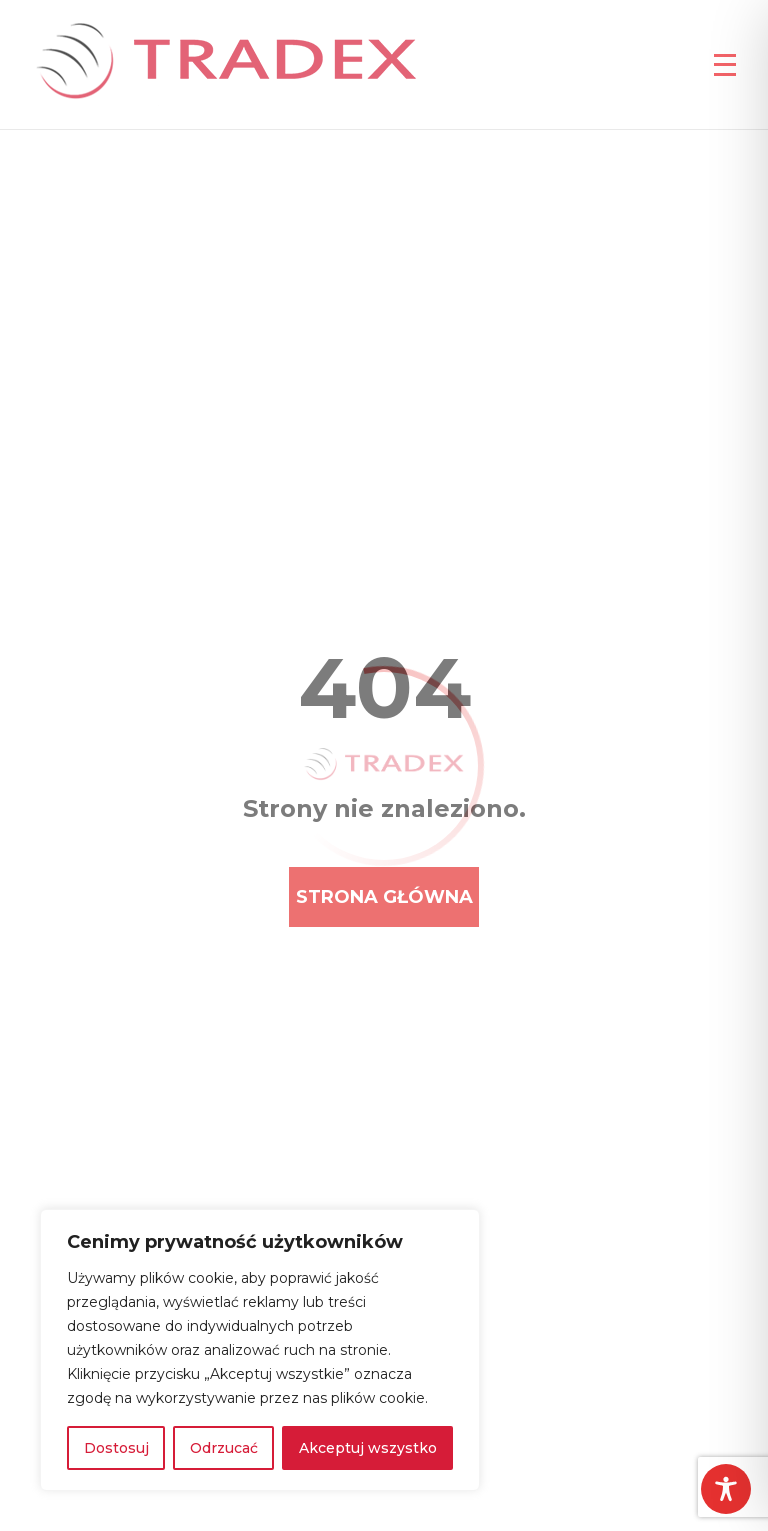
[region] (260, 1350)
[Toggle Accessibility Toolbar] (726, 1489)
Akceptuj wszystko (368, 1448)
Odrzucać (224, 1448)
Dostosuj (116, 1448)
